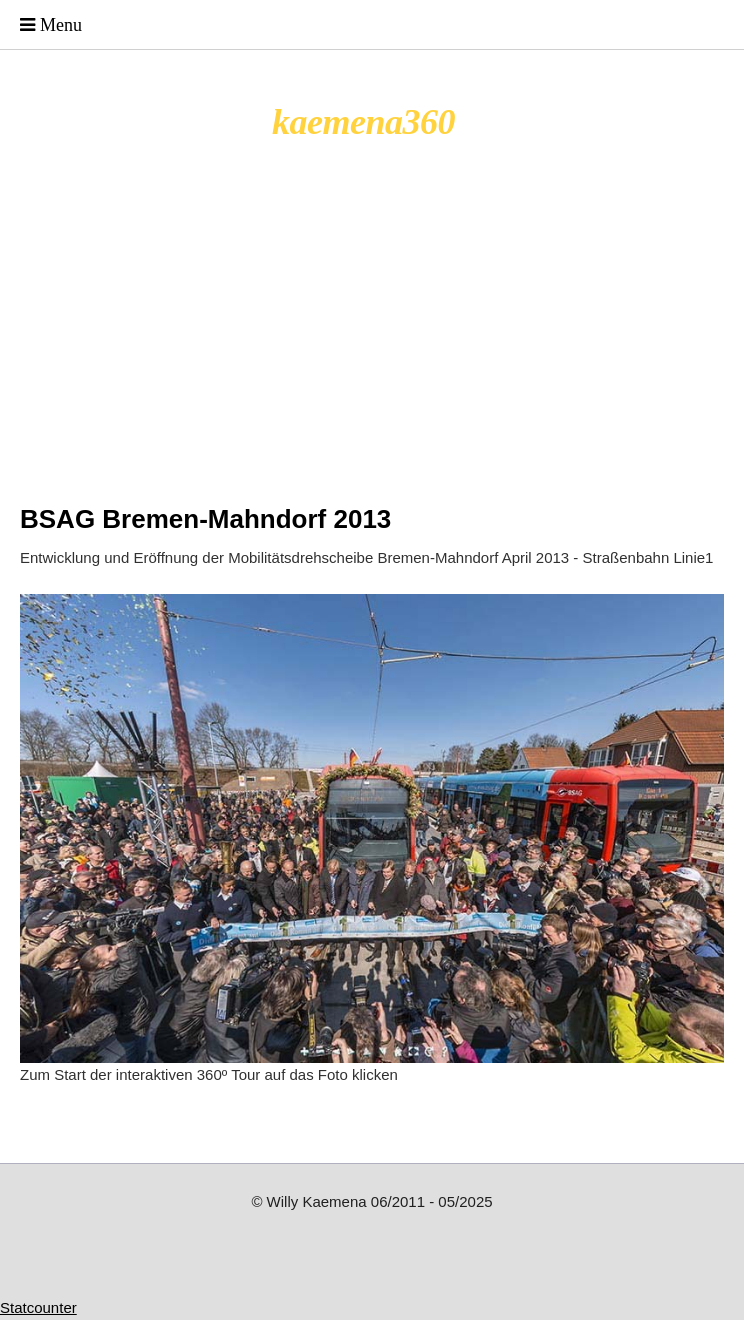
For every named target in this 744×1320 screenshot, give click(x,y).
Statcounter (38, 1307)
